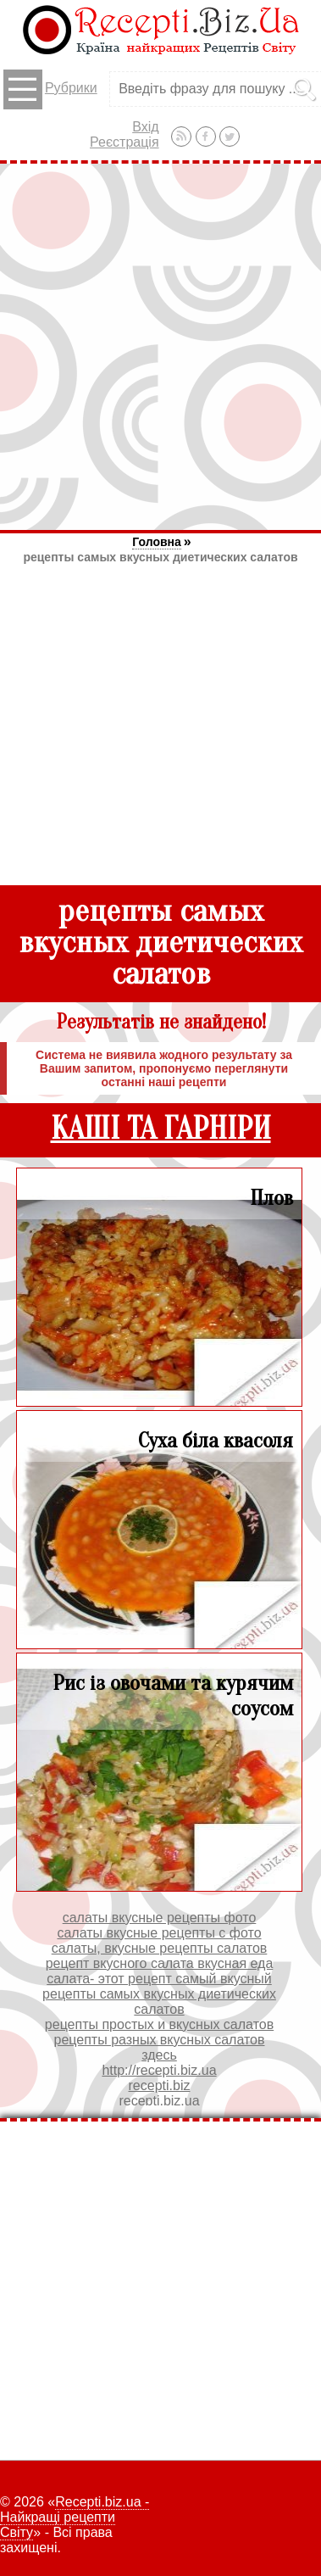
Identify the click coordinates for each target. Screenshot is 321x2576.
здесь (159, 2055)
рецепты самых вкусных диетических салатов (160, 557)
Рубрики (50, 89)
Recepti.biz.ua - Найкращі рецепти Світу (74, 2517)
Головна (156, 542)
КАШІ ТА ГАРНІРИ (161, 1129)
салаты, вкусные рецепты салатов (160, 1948)
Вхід (145, 127)
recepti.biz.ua (159, 2101)
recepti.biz (160, 2085)
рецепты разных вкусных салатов (159, 2039)
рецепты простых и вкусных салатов (159, 2024)
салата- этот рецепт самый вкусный (159, 1978)
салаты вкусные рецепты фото (160, 1917)
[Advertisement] (160, 346)
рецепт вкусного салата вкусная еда (160, 1963)
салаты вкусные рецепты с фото (159, 1933)
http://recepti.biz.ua (159, 2070)
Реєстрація (124, 142)
